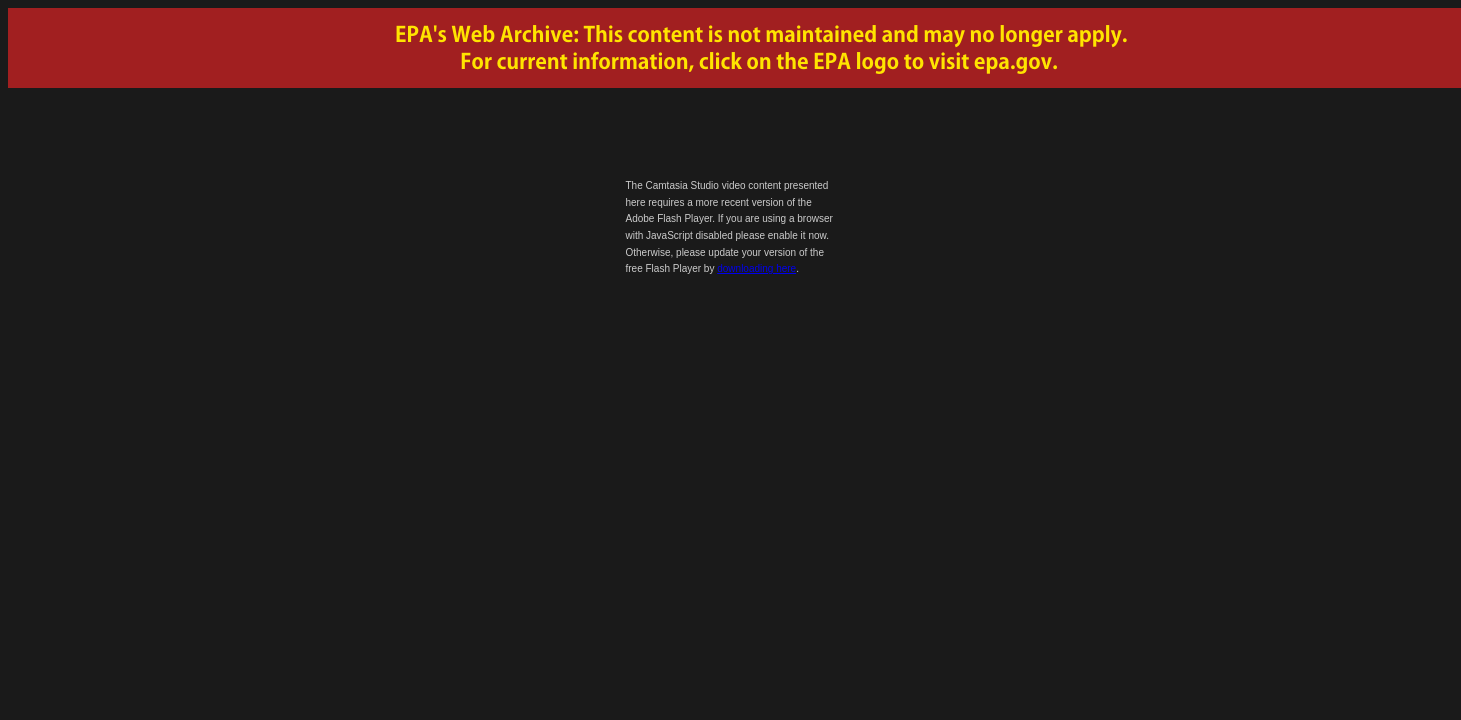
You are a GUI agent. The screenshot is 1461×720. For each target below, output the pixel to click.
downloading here (756, 268)
